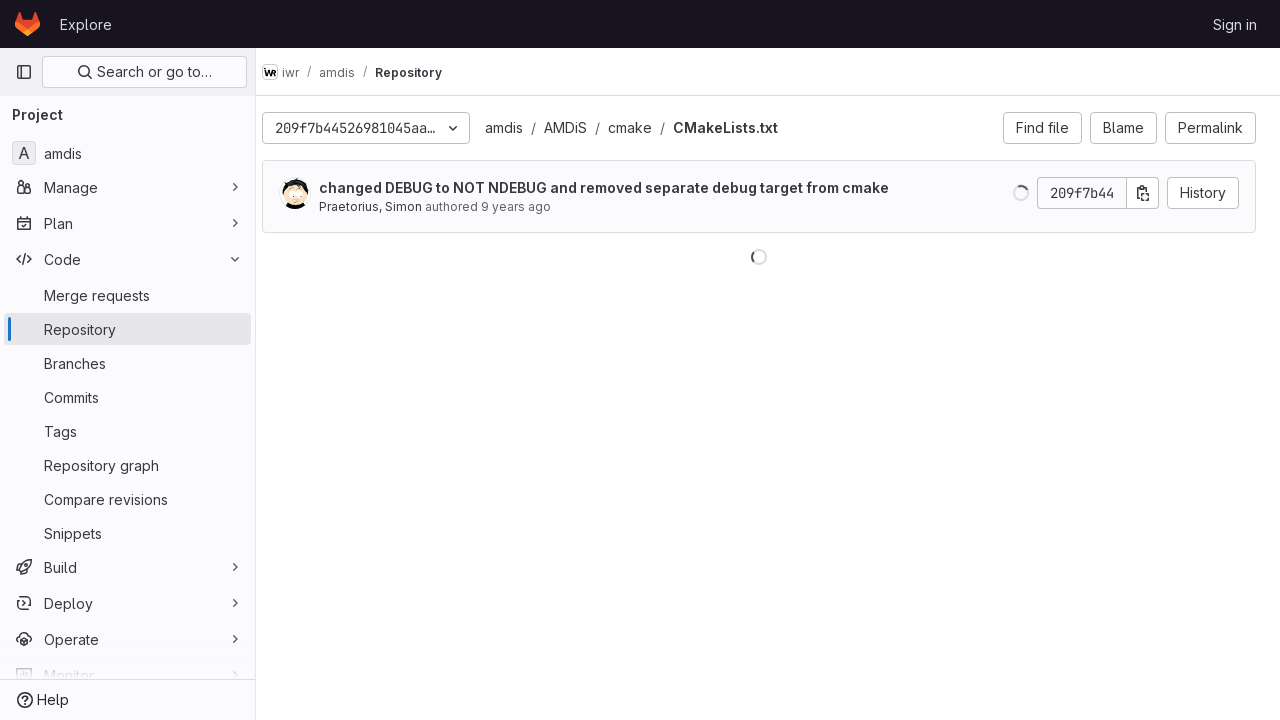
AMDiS (583, 127)
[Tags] (127, 431)
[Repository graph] (127, 465)
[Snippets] (127, 533)
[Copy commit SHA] (1143, 193)
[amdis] (127, 153)
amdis (522, 127)
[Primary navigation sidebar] (24, 72)
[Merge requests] (127, 295)
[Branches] (127, 363)
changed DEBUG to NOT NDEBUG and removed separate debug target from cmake (622, 187)
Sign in (1235, 24)
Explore (86, 24)
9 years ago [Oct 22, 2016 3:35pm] (534, 206)
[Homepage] (27, 24)
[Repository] (127, 329)
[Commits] (127, 397)
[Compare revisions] (127, 499)
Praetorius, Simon (388, 206)
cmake (648, 127)
